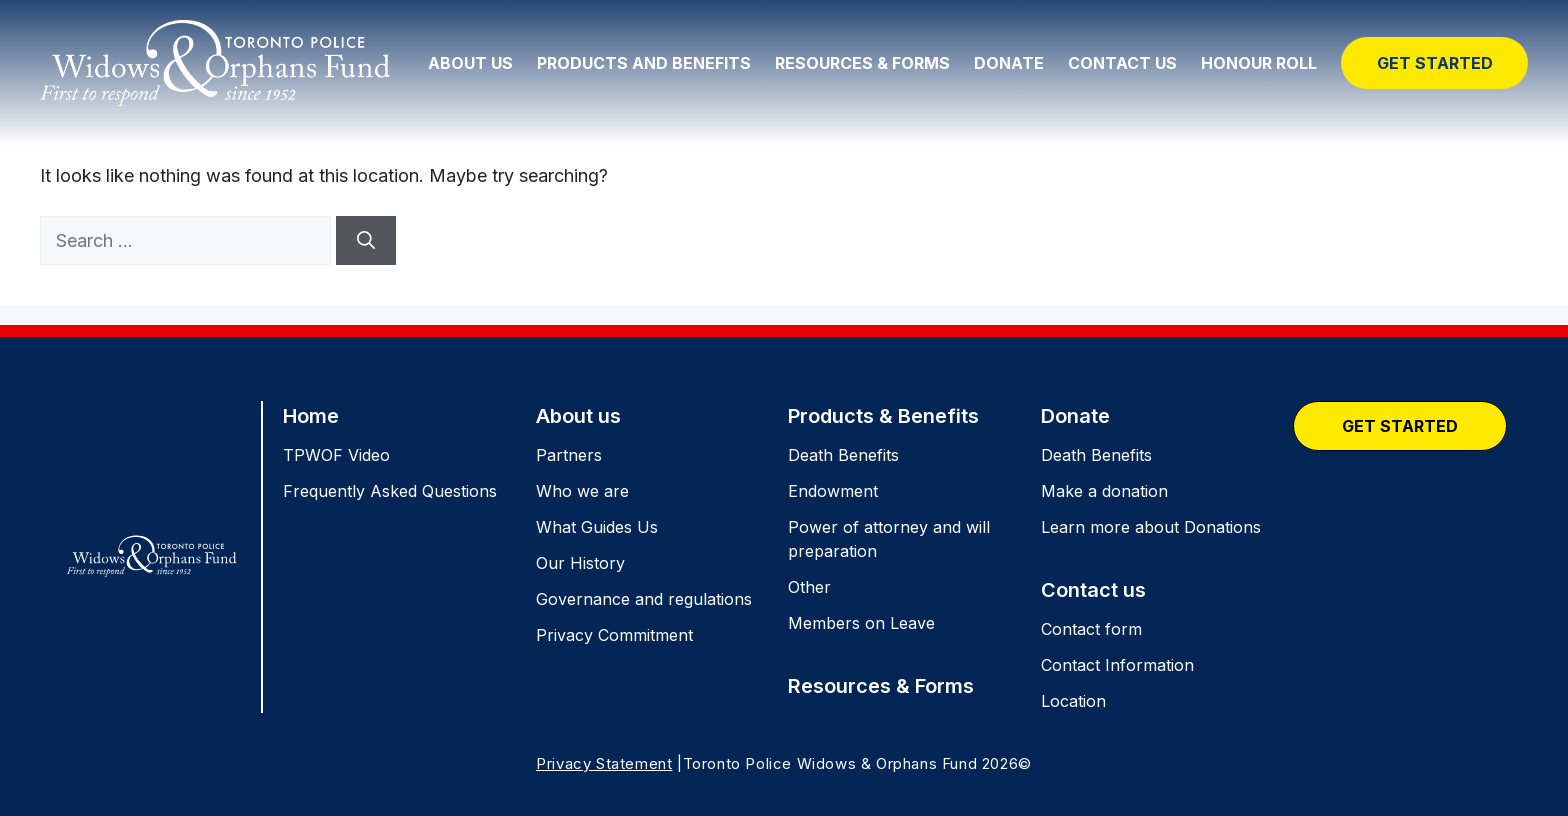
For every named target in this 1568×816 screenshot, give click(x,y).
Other (809, 587)
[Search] (366, 240)
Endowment (833, 491)
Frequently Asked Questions (390, 491)
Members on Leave (861, 623)
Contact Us (1122, 63)
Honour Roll (1259, 63)
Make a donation (1104, 491)
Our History (580, 563)
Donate (1009, 63)
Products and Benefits (644, 63)
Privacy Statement (604, 763)
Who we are (582, 491)
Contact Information (1117, 665)
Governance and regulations (644, 599)
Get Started (1435, 63)
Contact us (1093, 590)
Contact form (1091, 629)
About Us (470, 63)
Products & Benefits (883, 416)
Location (1073, 701)
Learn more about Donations (1151, 527)
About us (578, 416)
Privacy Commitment (614, 635)
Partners (569, 455)
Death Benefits (843, 455)
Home (311, 416)
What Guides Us (597, 527)
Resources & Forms (862, 63)
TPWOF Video (336, 455)
